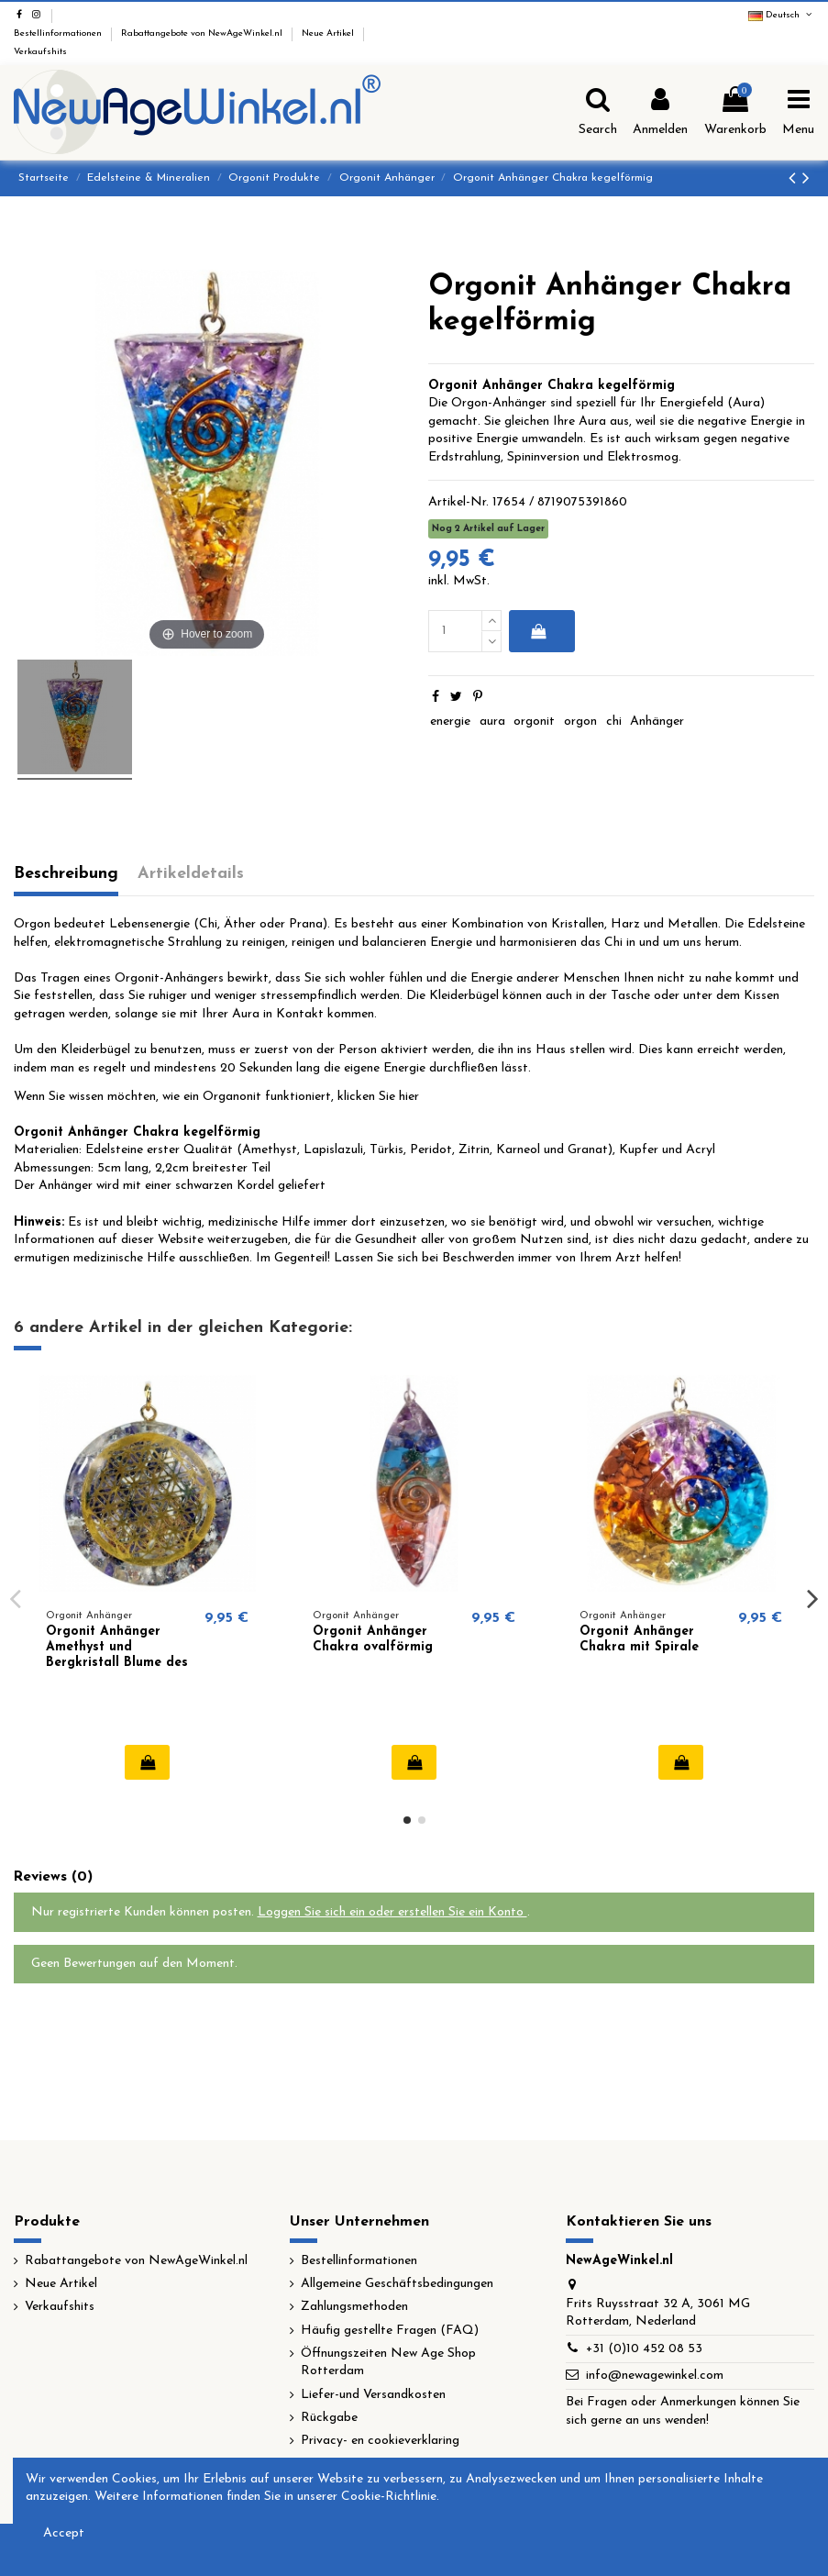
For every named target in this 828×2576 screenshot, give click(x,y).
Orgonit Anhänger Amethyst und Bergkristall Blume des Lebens (117, 1654)
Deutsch (781, 15)
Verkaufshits (40, 52)
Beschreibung (66, 874)
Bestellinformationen (59, 33)
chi (614, 721)
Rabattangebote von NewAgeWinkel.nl (203, 33)
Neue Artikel (329, 33)
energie (450, 721)
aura (492, 721)
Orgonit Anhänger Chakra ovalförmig (373, 1639)
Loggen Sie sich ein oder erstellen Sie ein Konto (392, 1912)
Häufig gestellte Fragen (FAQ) (390, 2330)
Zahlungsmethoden (354, 2307)
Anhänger (657, 721)
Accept (63, 2533)
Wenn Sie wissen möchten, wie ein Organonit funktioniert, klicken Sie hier (216, 1097)
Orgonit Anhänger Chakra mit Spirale (639, 1639)
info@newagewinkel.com (654, 2375)
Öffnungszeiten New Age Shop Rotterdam (388, 2363)
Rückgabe (329, 2418)
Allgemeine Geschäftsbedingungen (397, 2284)
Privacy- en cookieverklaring (380, 2441)
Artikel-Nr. (458, 502)
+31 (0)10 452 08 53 (644, 2349)
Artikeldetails (191, 874)
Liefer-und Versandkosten (373, 2395)
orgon (580, 721)
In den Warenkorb (538, 631)
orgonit (534, 721)
